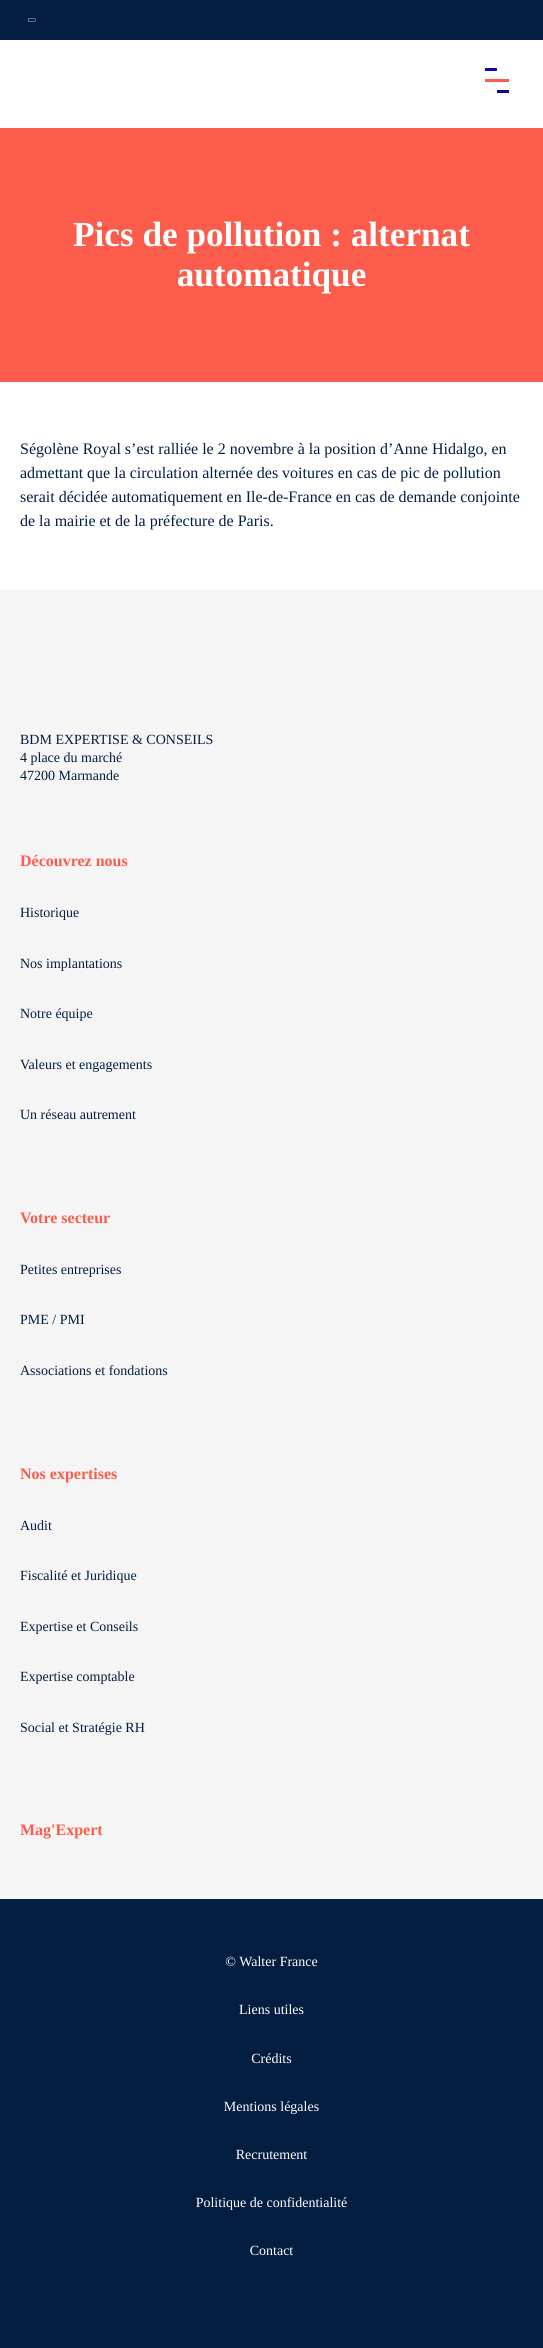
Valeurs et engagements (86, 1065)
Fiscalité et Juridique (78, 1576)
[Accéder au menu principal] (497, 80)
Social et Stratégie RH (82, 1728)
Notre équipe (56, 1014)
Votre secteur (65, 1218)
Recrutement (272, 2155)
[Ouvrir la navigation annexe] (32, 20)
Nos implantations (71, 964)
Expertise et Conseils (79, 1627)
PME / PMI (52, 1320)
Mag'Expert (61, 1830)
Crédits (271, 2059)
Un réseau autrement (78, 1115)
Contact (272, 2251)
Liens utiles (271, 2010)
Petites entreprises (70, 1270)
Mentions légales (271, 2107)
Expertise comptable (77, 1677)
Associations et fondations (94, 1371)
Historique (49, 913)
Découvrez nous (74, 861)
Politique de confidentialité (272, 2203)
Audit (36, 1526)
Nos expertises (68, 1474)
